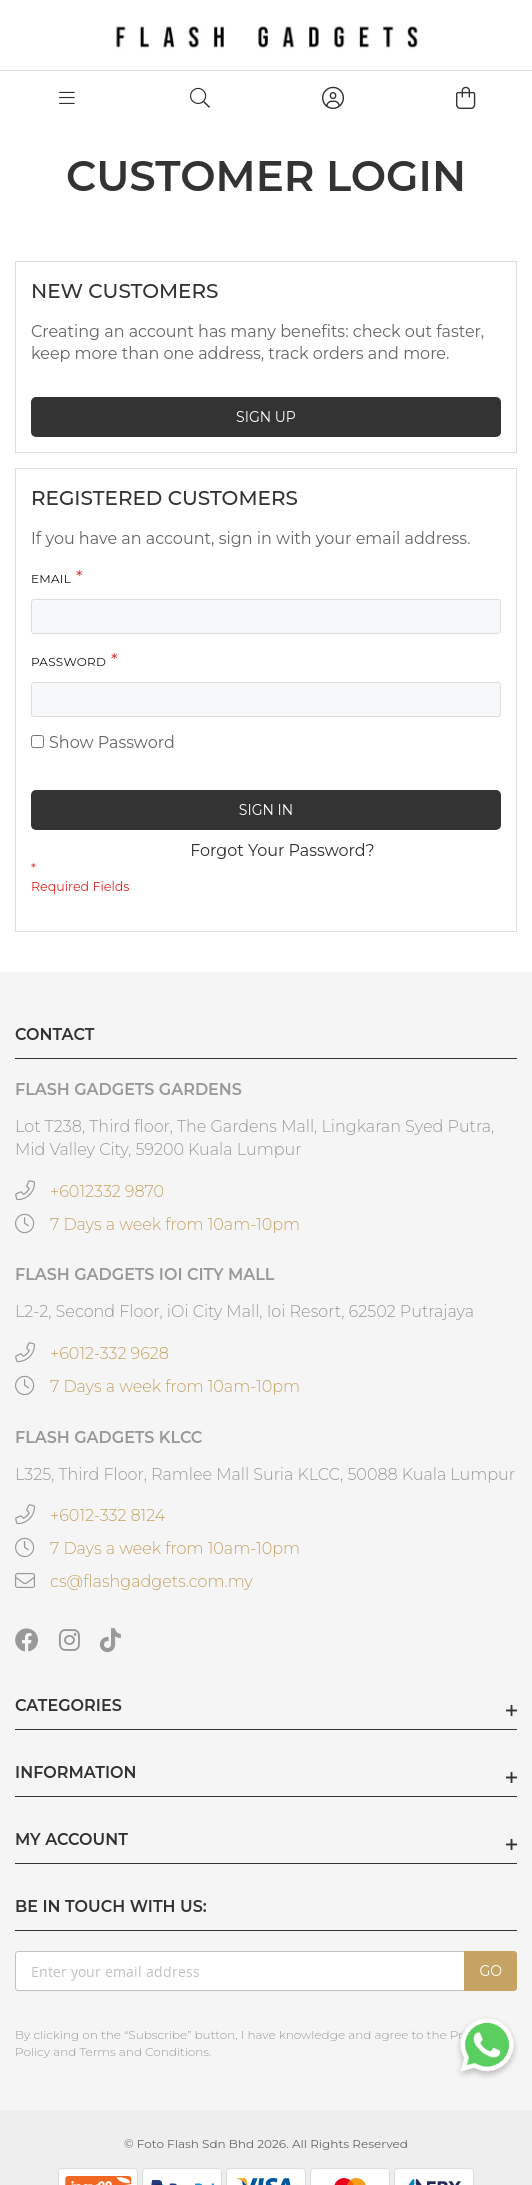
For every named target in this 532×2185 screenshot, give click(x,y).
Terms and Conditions (144, 2051)
